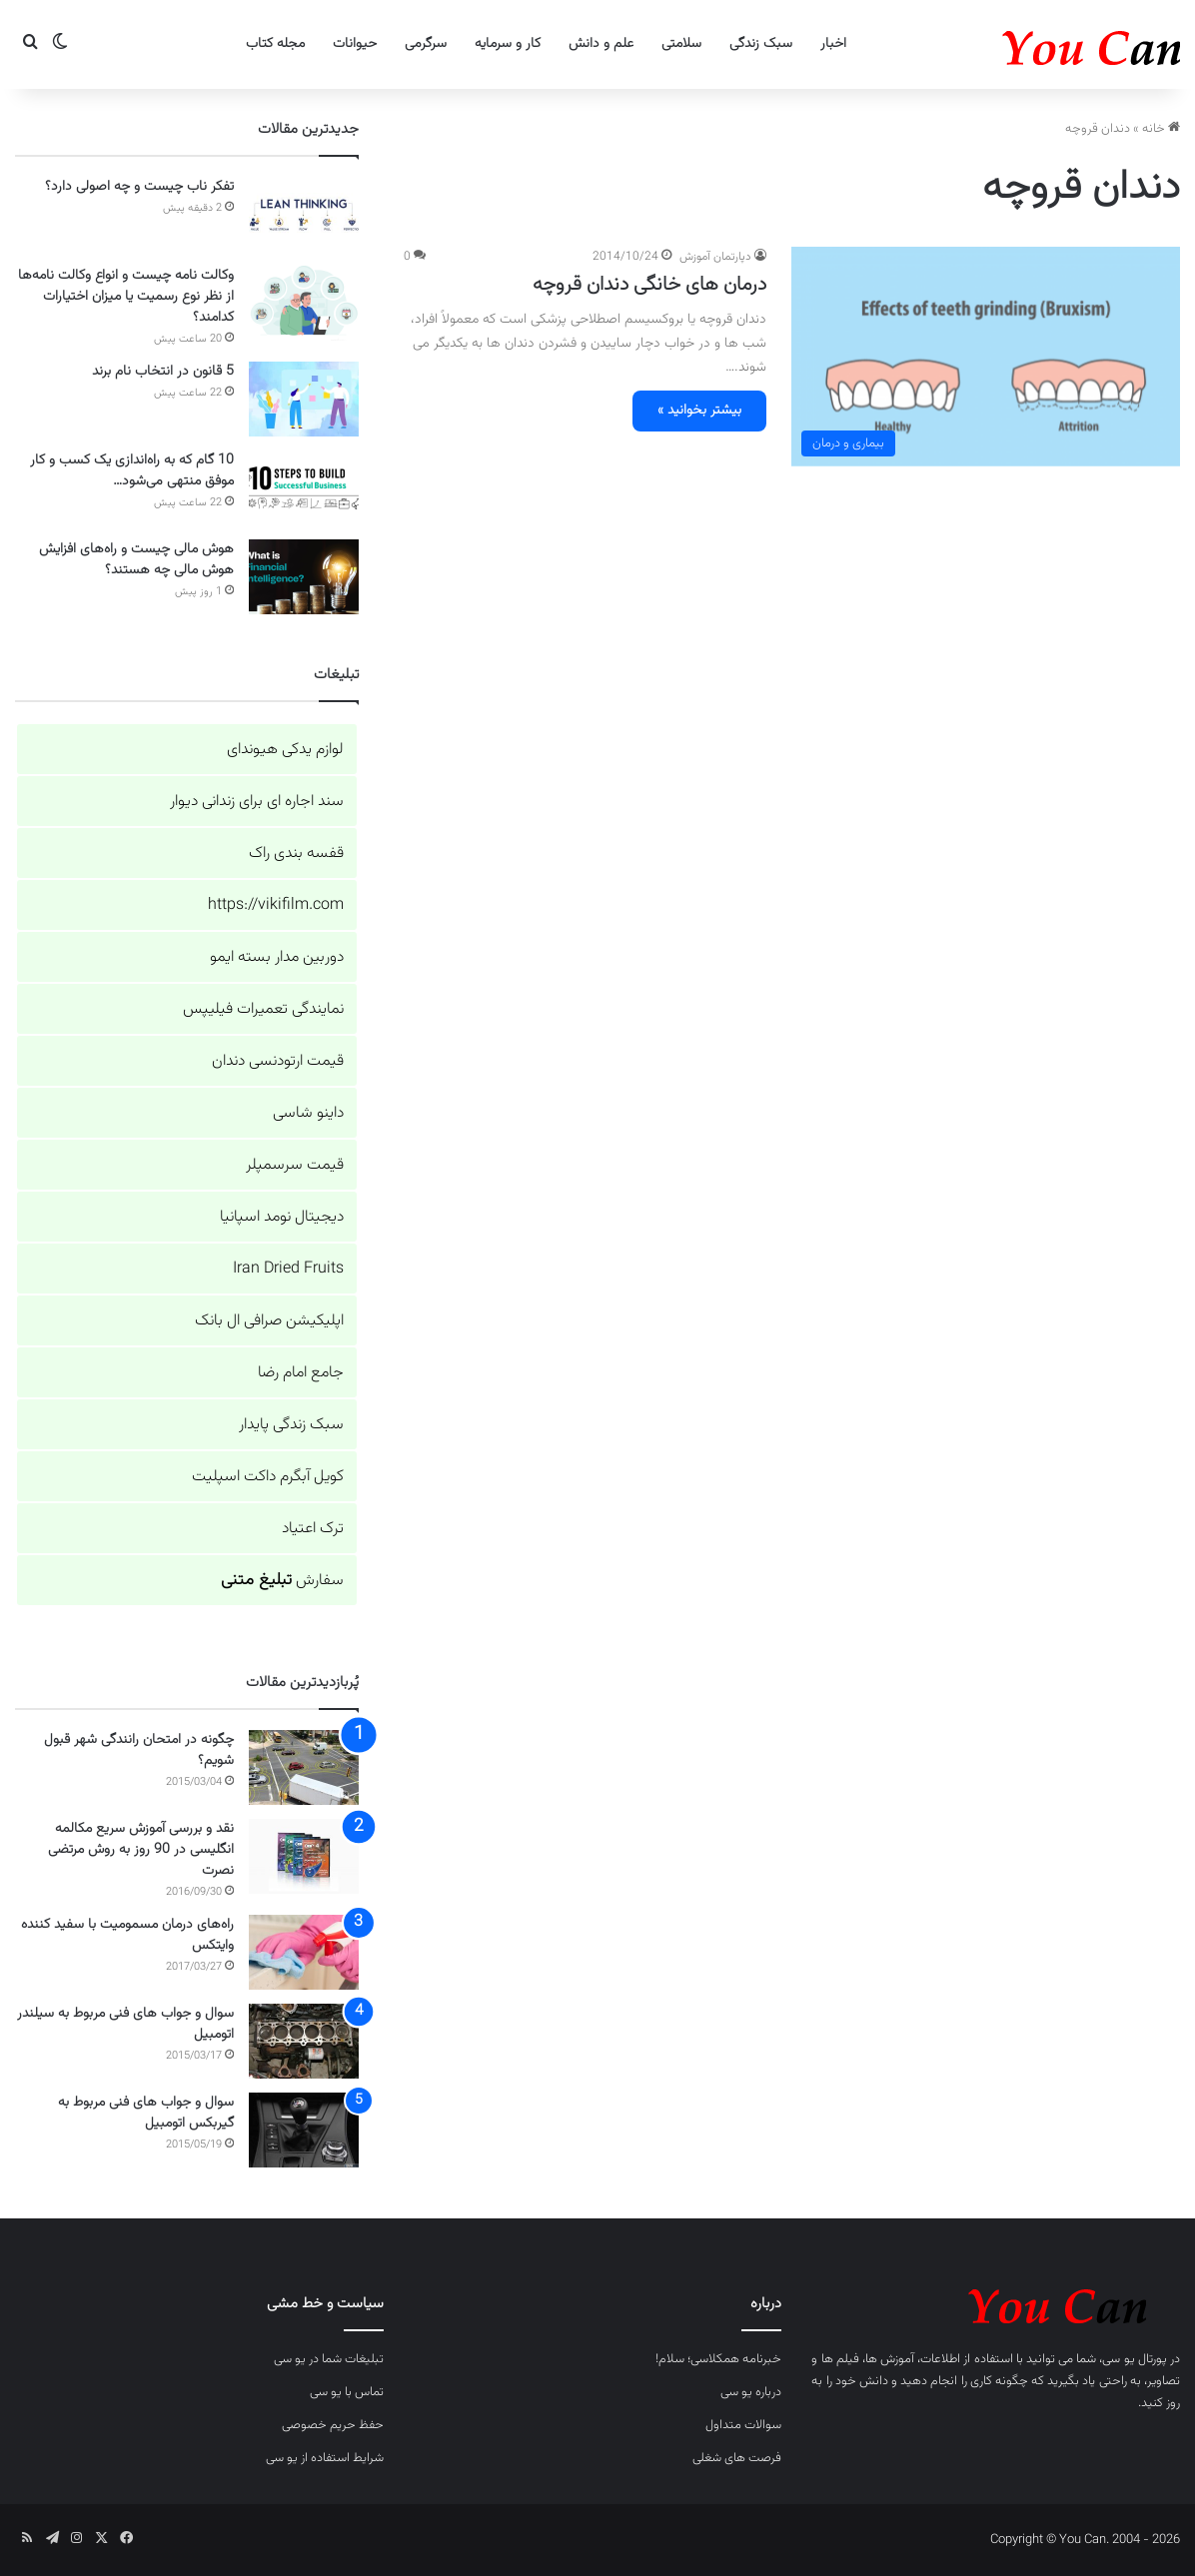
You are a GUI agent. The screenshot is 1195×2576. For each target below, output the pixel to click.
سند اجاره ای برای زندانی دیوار (257, 801)
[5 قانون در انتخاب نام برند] (304, 399)
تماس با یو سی (347, 2392)
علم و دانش (601, 44)
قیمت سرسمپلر (295, 1165)
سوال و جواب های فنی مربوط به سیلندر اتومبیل (125, 2024)
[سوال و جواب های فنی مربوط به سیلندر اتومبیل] (304, 2041)
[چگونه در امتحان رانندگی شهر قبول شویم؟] (304, 1767)
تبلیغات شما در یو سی (329, 2359)
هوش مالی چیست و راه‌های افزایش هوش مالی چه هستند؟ (136, 559)
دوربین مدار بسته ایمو (277, 957)
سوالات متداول (743, 2425)
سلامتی (681, 44)
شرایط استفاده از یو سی (325, 2458)
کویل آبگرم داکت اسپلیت (268, 1476)
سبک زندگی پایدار (291, 1424)
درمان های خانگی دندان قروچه (649, 285)
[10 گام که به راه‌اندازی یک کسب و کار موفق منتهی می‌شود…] (304, 487)
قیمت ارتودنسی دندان (278, 1061)
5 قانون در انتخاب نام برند (163, 372)
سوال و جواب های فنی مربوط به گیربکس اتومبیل (146, 2113)
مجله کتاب (275, 44)
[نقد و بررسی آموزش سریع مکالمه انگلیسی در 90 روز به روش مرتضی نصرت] (304, 1856)
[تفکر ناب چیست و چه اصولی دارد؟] (304, 214)
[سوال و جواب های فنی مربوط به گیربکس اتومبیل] (304, 2130)
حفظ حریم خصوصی (333, 2425)
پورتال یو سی (1134, 2359)
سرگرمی (426, 44)
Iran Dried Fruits (288, 1269)
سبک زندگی (760, 44)
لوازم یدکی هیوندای (285, 749)
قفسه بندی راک (296, 853)
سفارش (282, 1580)
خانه (1161, 129)
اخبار (833, 44)
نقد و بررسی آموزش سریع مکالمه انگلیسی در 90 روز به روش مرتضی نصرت (141, 1850)
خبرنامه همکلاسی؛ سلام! (718, 2359)
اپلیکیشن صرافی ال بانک (269, 1320)
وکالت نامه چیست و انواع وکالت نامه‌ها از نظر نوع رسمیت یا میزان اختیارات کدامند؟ (126, 297)
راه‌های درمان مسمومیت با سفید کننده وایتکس (127, 1935)
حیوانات (355, 44)
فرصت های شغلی (736, 2458)
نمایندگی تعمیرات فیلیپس (263, 1009)
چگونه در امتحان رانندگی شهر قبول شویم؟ (139, 1750)
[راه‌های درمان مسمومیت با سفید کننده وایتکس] (304, 1952)
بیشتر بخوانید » (699, 411)
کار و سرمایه (508, 44)
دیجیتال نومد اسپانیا (282, 1217)
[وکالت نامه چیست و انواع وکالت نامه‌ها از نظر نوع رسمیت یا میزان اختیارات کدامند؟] (304, 303)
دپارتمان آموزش (715, 257)
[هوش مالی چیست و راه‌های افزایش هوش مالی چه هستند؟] (304, 576)
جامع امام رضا (301, 1372)
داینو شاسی (308, 1113)
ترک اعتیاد (313, 1528)
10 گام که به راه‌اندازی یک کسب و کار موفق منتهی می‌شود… (132, 470)
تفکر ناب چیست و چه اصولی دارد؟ (139, 187)
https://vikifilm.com (276, 905)
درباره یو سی (750, 2392)
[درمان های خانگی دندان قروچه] (985, 356)
